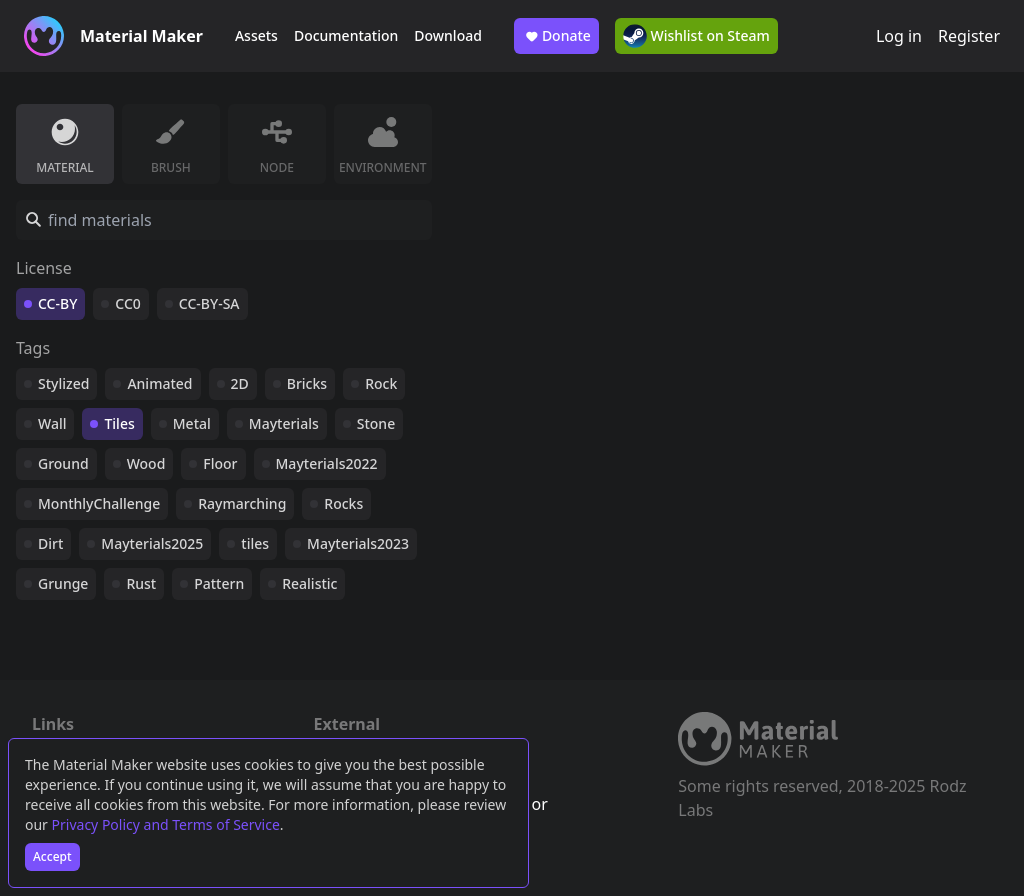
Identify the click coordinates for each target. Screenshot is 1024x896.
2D (240, 383)
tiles (255, 543)
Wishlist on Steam (696, 36)
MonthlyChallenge (99, 503)
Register (969, 36)
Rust (141, 583)
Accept (52, 856)
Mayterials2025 (152, 543)
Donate (556, 36)
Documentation (346, 35)
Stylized (63, 383)
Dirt (50, 543)
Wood (146, 463)
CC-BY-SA (209, 303)
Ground (63, 463)
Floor (220, 463)
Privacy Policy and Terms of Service (166, 824)
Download (448, 35)
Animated (159, 383)
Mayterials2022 (327, 463)
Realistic (309, 583)
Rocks (343, 503)
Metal (192, 423)
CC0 (128, 303)
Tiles (119, 423)
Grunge (63, 583)
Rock (381, 383)
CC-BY (57, 303)
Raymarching (242, 503)
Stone (376, 423)
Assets (256, 35)
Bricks (307, 383)
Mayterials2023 (358, 543)
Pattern (219, 583)
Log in (899, 36)
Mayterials (284, 423)
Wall (52, 423)
